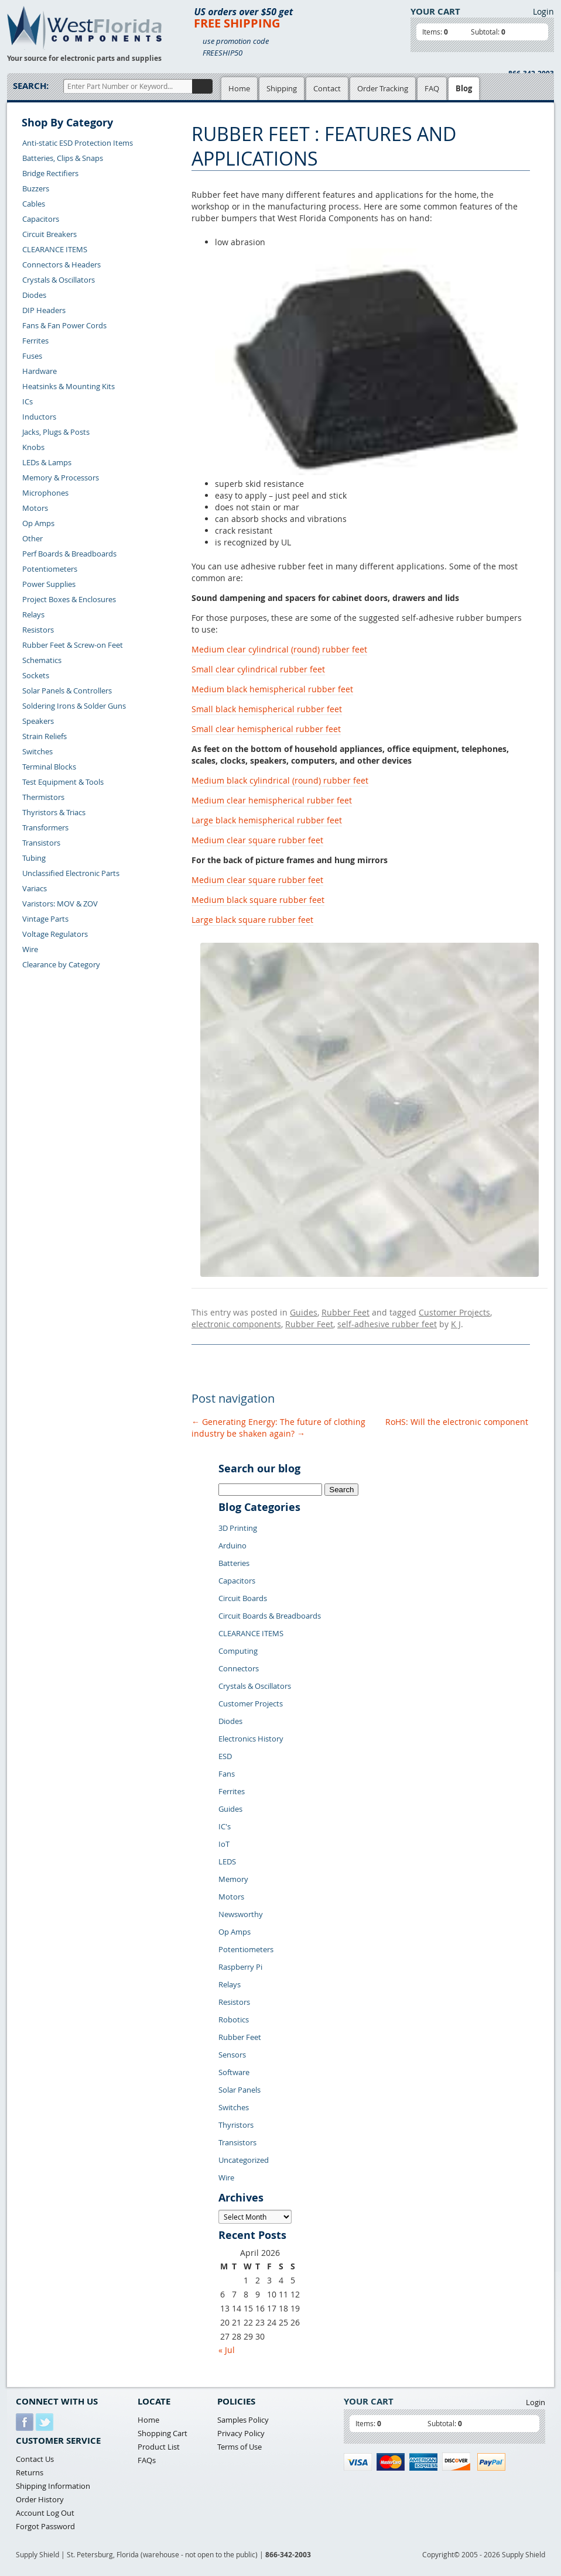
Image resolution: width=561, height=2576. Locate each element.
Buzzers (35, 188)
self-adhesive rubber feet (387, 1324)
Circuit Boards (242, 1598)
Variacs (34, 888)
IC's (224, 1826)
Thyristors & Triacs (53, 812)
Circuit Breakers (49, 234)
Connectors (238, 1668)
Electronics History (250, 1738)
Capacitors (40, 219)
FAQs (147, 2460)
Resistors (38, 629)
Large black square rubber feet (252, 919)
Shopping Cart (162, 2433)
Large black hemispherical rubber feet (266, 820)
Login (543, 11)
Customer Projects (454, 1312)
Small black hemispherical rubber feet (266, 709)
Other (32, 538)
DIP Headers (44, 310)
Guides (303, 1312)
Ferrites (35, 340)
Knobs (33, 447)
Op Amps (38, 523)
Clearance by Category (61, 964)
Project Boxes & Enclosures (69, 599)
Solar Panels (239, 2089)
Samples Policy (243, 2419)
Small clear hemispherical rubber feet (266, 728)
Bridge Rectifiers (50, 173)
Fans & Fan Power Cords (64, 325)
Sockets (35, 675)
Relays (33, 614)
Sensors (232, 2054)
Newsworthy (240, 1914)
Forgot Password (45, 2526)
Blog (464, 88)
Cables (33, 203)
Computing (238, 1651)
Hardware (39, 371)
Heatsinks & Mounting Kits (68, 386)
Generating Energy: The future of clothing (278, 1421)
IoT (224, 1844)
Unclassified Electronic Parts (70, 873)
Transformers (45, 827)
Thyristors (236, 2125)
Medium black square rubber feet (257, 899)
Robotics (233, 2019)
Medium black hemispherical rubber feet (272, 689)
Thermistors (43, 797)
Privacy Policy (241, 2433)
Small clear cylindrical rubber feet (258, 669)
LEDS (227, 1861)
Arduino (232, 1545)
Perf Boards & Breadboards (69, 553)
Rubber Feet (345, 1312)
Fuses (32, 356)
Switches (37, 751)
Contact (327, 88)
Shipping (281, 88)
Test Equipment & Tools (63, 782)
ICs (27, 401)
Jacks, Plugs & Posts (56, 432)
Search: (31, 86)
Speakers (38, 721)
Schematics (41, 660)
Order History (40, 2499)
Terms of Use (239, 2446)
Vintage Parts (45, 918)
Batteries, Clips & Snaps (62, 158)
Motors (35, 508)
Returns (29, 2472)
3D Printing (237, 1528)
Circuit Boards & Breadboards (269, 1615)
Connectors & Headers (61, 264)
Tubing (34, 858)
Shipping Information (53, 2486)
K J (456, 1324)
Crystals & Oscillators (58, 279)
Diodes (34, 295)
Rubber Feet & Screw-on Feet (72, 645)
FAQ (432, 88)
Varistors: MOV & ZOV (60, 903)
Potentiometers (49, 569)
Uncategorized (243, 2160)
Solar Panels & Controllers (67, 690)
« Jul (226, 2349)
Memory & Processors (60, 477)
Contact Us (35, 2459)
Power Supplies (49, 584)
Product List (159, 2446)
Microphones (45, 492)
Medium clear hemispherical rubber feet (271, 800)
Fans (226, 1773)
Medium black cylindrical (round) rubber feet (279, 780)
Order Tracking (382, 88)
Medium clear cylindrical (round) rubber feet (279, 649)
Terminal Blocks (49, 766)
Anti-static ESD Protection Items (77, 143)
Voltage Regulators (55, 934)
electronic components (236, 1324)
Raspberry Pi (240, 1967)
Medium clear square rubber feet (257, 840)
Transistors (41, 842)
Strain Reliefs (44, 736)
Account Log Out (45, 2513)
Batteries (233, 1563)
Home (239, 88)
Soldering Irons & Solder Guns (74, 705)
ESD (225, 1756)
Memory (233, 1879)
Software (233, 2072)
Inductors (39, 416)
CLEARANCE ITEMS (54, 249)
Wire (30, 949)
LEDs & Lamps (46, 462)
